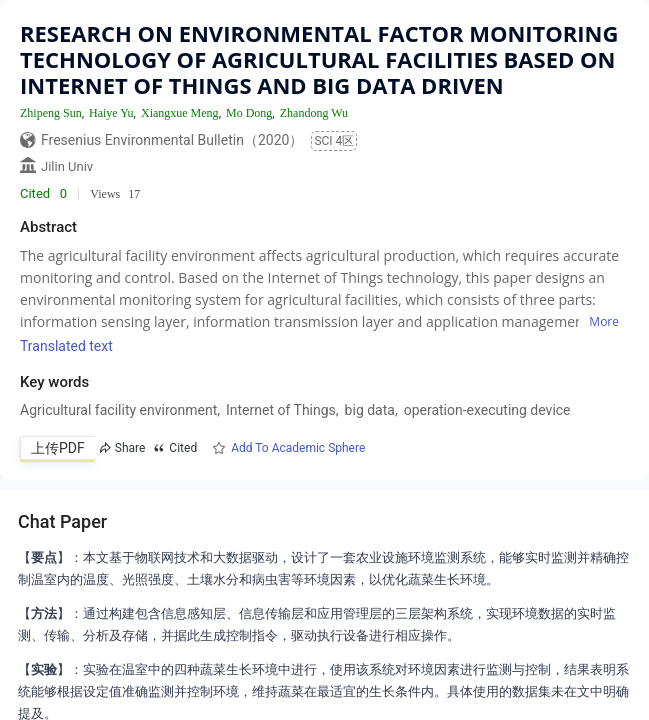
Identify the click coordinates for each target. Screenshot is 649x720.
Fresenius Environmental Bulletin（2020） (172, 140)
